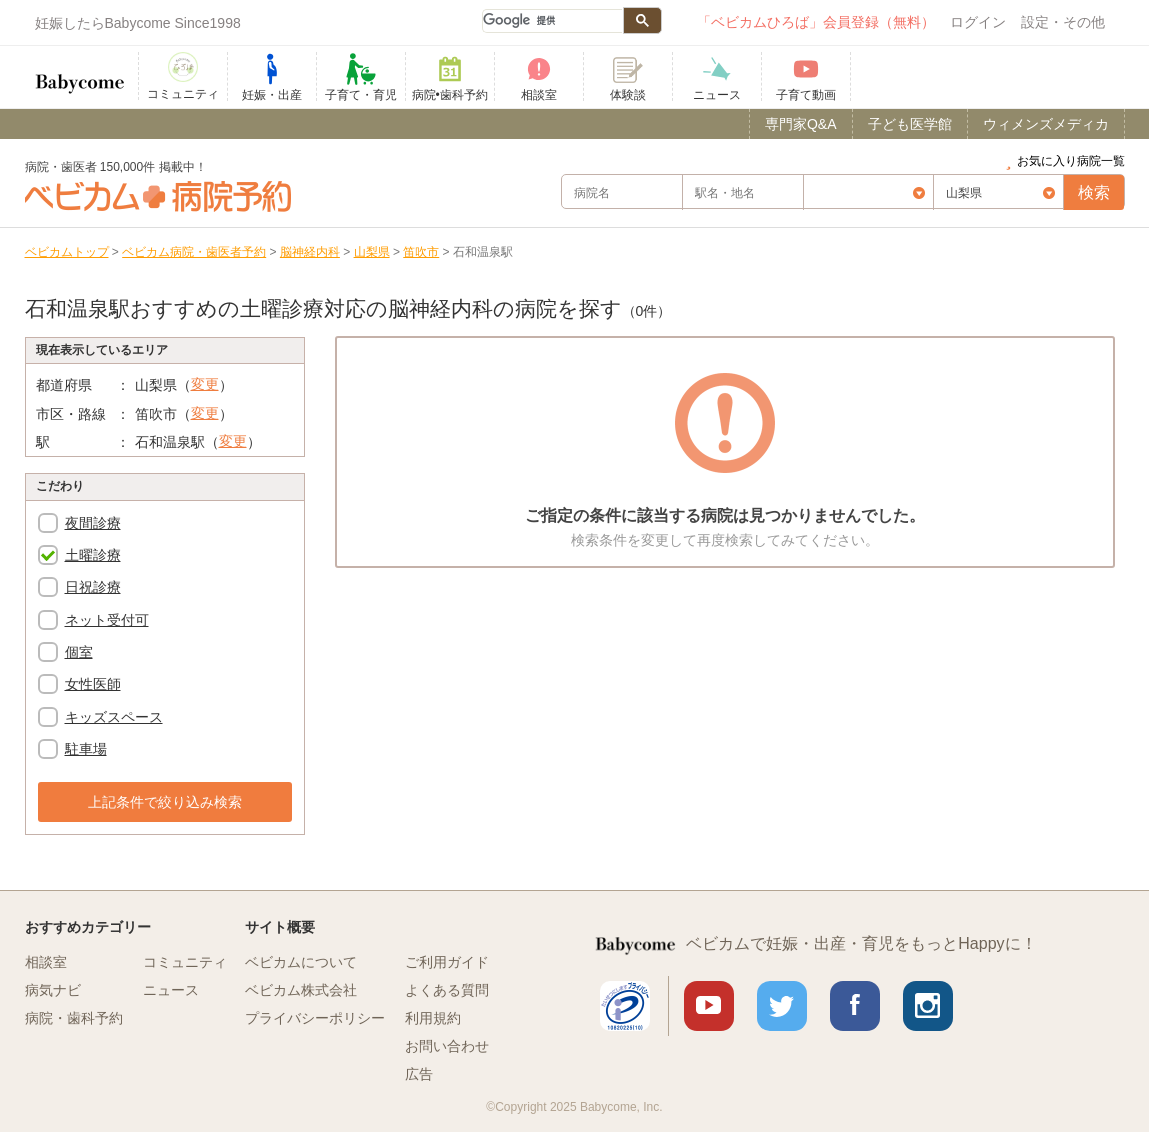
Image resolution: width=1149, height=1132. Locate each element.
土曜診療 (93, 555)
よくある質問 (447, 990)
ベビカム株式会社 (301, 990)
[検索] (552, 21)
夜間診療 (93, 523)
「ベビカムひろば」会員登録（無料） (816, 22)
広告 (419, 1074)
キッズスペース (114, 717)
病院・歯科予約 (74, 1018)
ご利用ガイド (447, 962)
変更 (205, 384)
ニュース (171, 990)
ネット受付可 (107, 620)
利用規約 (433, 1018)
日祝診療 (93, 587)
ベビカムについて (301, 962)
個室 (79, 652)
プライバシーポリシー (315, 1018)
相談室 (46, 962)
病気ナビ (53, 990)
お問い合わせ (447, 1046)
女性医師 (93, 684)
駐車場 (86, 749)
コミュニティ (185, 962)
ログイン (978, 22)
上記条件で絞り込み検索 (165, 802)
